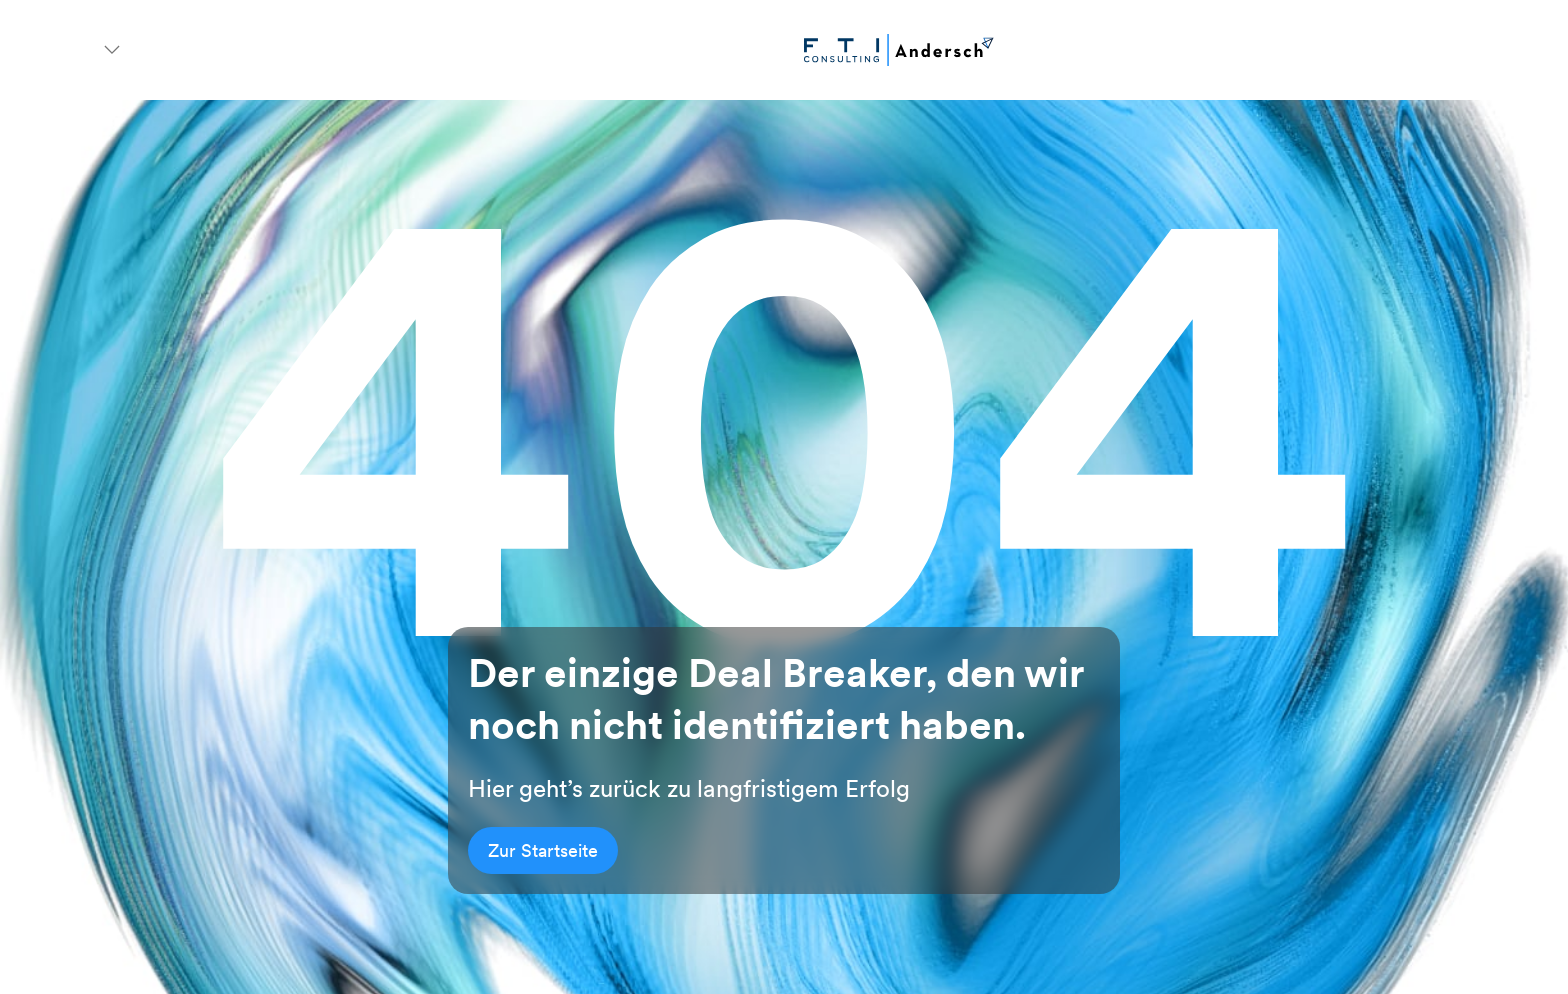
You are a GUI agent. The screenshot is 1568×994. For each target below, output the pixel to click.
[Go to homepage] (899, 50)
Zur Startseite (543, 850)
